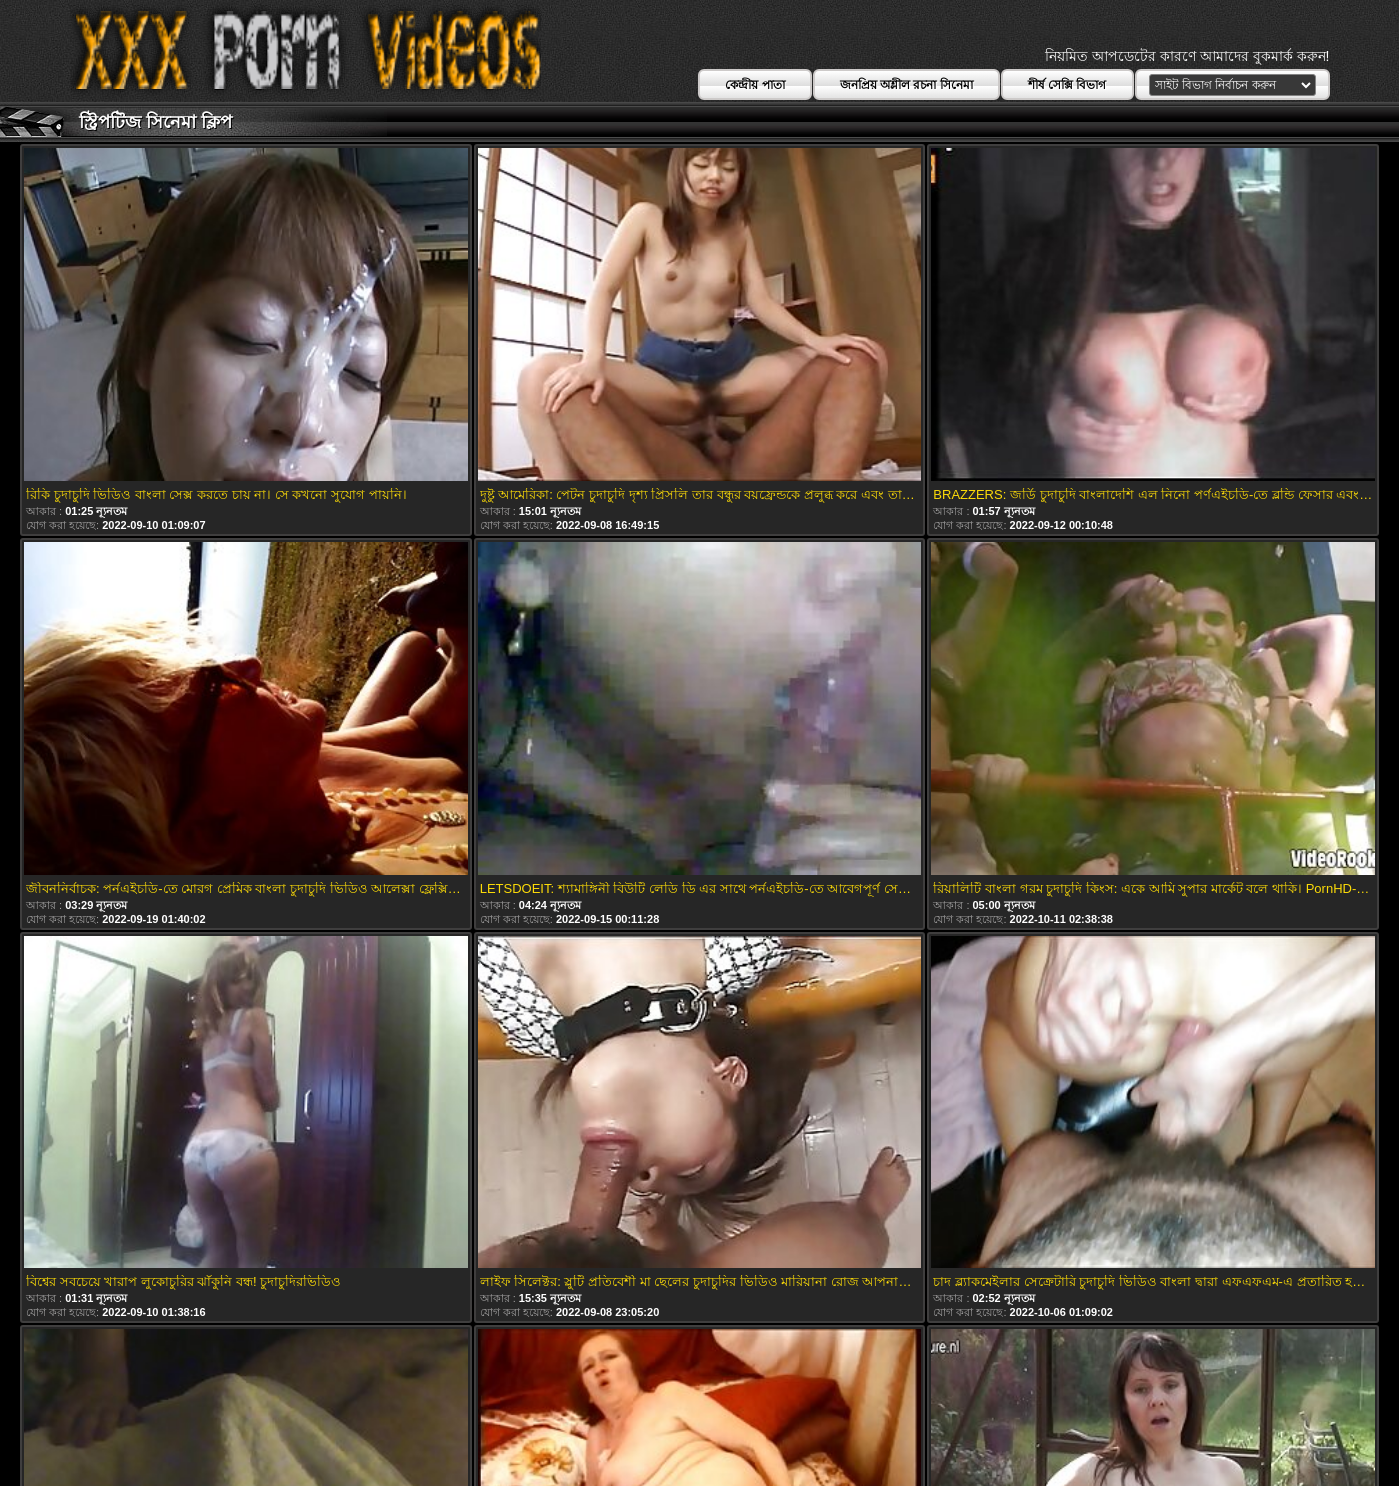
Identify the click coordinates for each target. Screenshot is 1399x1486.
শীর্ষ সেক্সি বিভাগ (1067, 85)
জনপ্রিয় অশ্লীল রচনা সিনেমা (906, 85)
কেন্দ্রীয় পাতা (754, 85)
